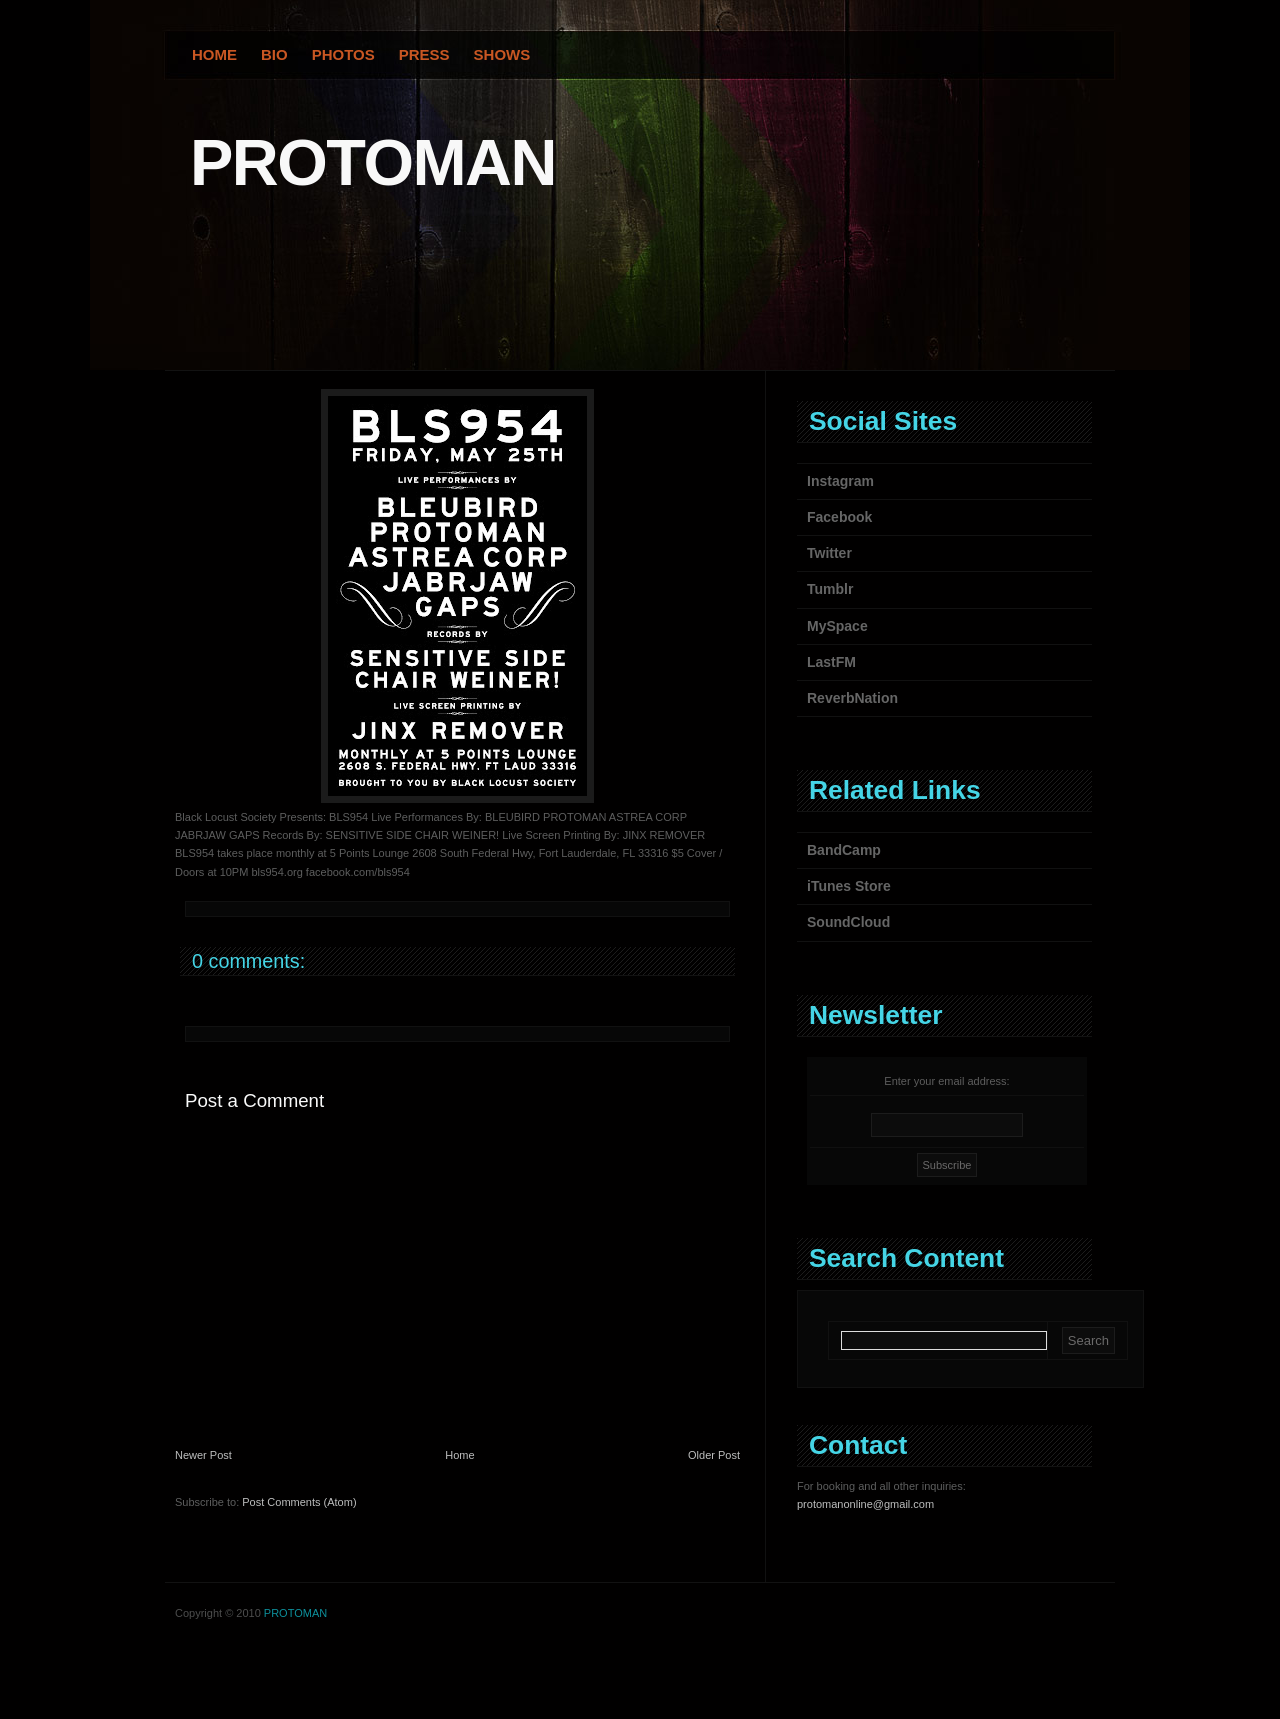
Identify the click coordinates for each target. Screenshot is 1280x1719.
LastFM (831, 662)
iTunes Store (849, 886)
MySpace (837, 626)
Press (424, 54)
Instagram (840, 481)
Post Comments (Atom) (299, 1502)
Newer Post (203, 1455)
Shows (502, 54)
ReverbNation (852, 698)
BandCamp (844, 850)
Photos (343, 54)
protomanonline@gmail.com (865, 1504)
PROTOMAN (373, 162)
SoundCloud (848, 922)
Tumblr (830, 589)
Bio (274, 54)
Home (214, 54)
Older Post (714, 1455)
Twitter (829, 553)
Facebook (839, 517)
